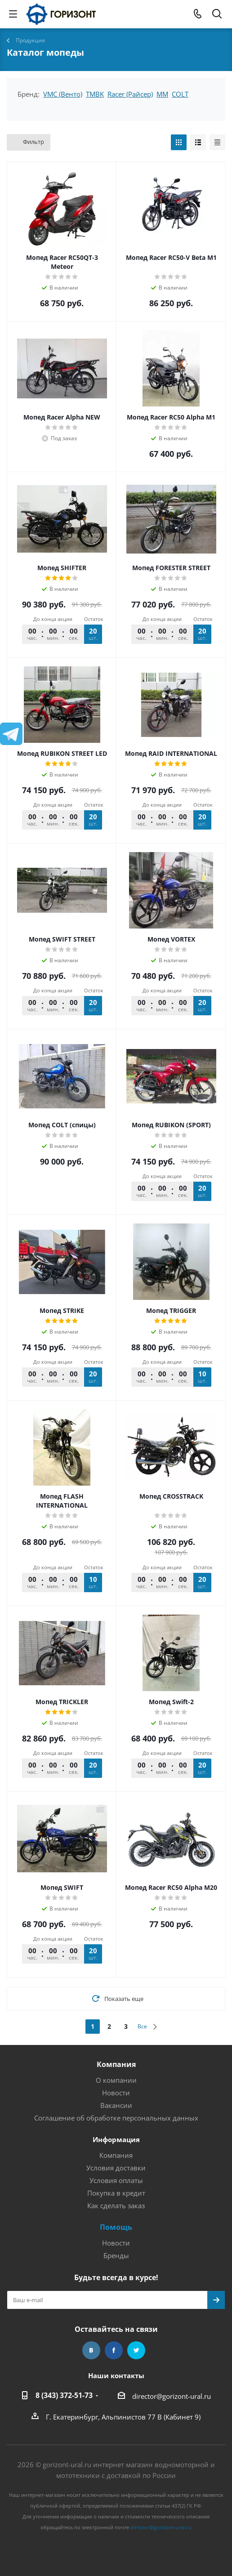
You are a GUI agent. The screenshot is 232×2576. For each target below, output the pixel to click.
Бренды (116, 2255)
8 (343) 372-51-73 (64, 2395)
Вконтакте (91, 2350)
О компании (116, 2080)
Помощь (116, 2227)
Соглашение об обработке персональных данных (116, 2117)
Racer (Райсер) (130, 93)
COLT (180, 93)
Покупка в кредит (116, 2192)
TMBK (95, 93)
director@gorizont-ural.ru (171, 2396)
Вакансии (116, 2105)
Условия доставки (116, 2167)
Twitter (136, 2350)
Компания (116, 2064)
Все (142, 2026)
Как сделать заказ (116, 2205)
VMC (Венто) (62, 93)
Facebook (114, 2350)
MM (162, 93)
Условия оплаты (116, 2180)
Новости (116, 2092)
